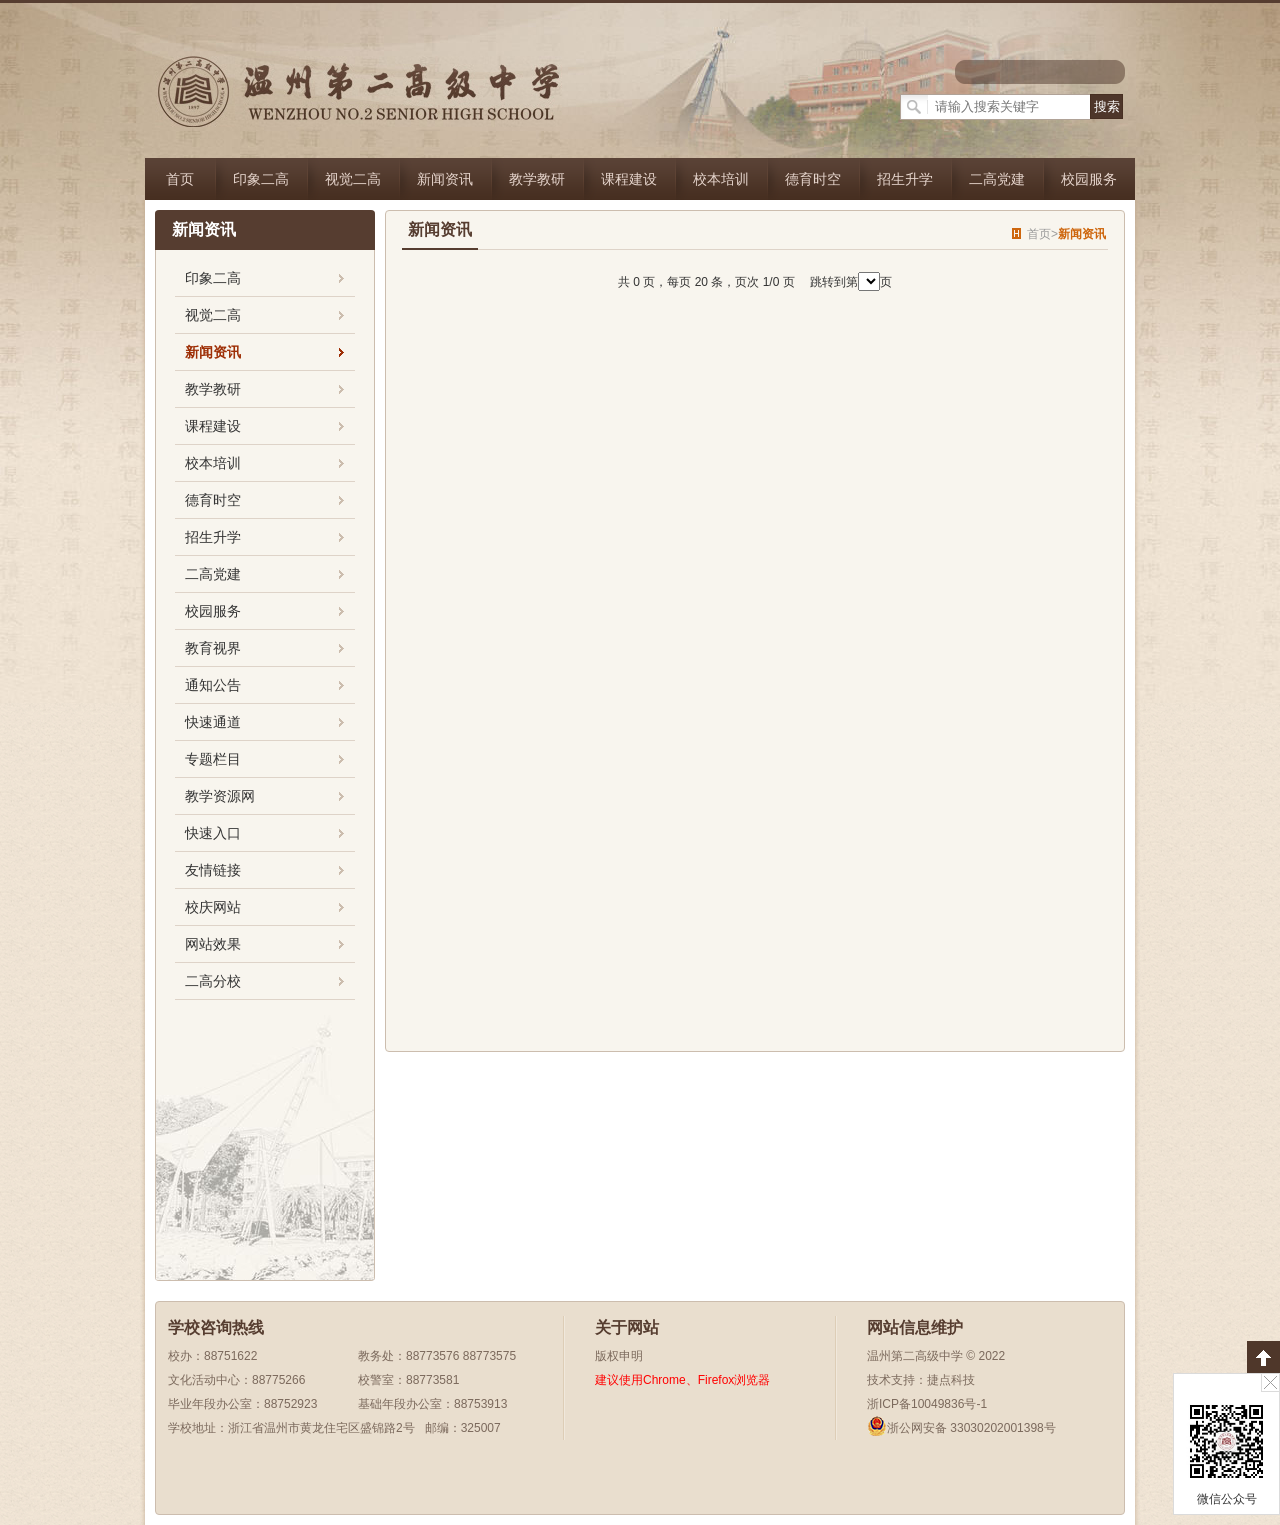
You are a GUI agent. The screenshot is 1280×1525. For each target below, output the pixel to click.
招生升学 (905, 179)
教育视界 (213, 648)
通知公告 (213, 685)
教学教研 (537, 179)
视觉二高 (353, 179)
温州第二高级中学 (915, 1356)
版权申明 (619, 1356)
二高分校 (213, 981)
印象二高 (261, 179)
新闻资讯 (445, 179)
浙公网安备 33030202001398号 (961, 1428)
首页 (180, 179)
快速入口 (213, 833)
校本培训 (721, 179)
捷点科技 (951, 1380)
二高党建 (997, 179)
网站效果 (213, 944)
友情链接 (213, 870)
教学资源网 (220, 796)
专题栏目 (213, 759)
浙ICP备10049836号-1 (927, 1404)
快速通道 (213, 722)
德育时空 (813, 179)
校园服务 (1089, 179)
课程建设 (629, 179)
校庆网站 (213, 907)
